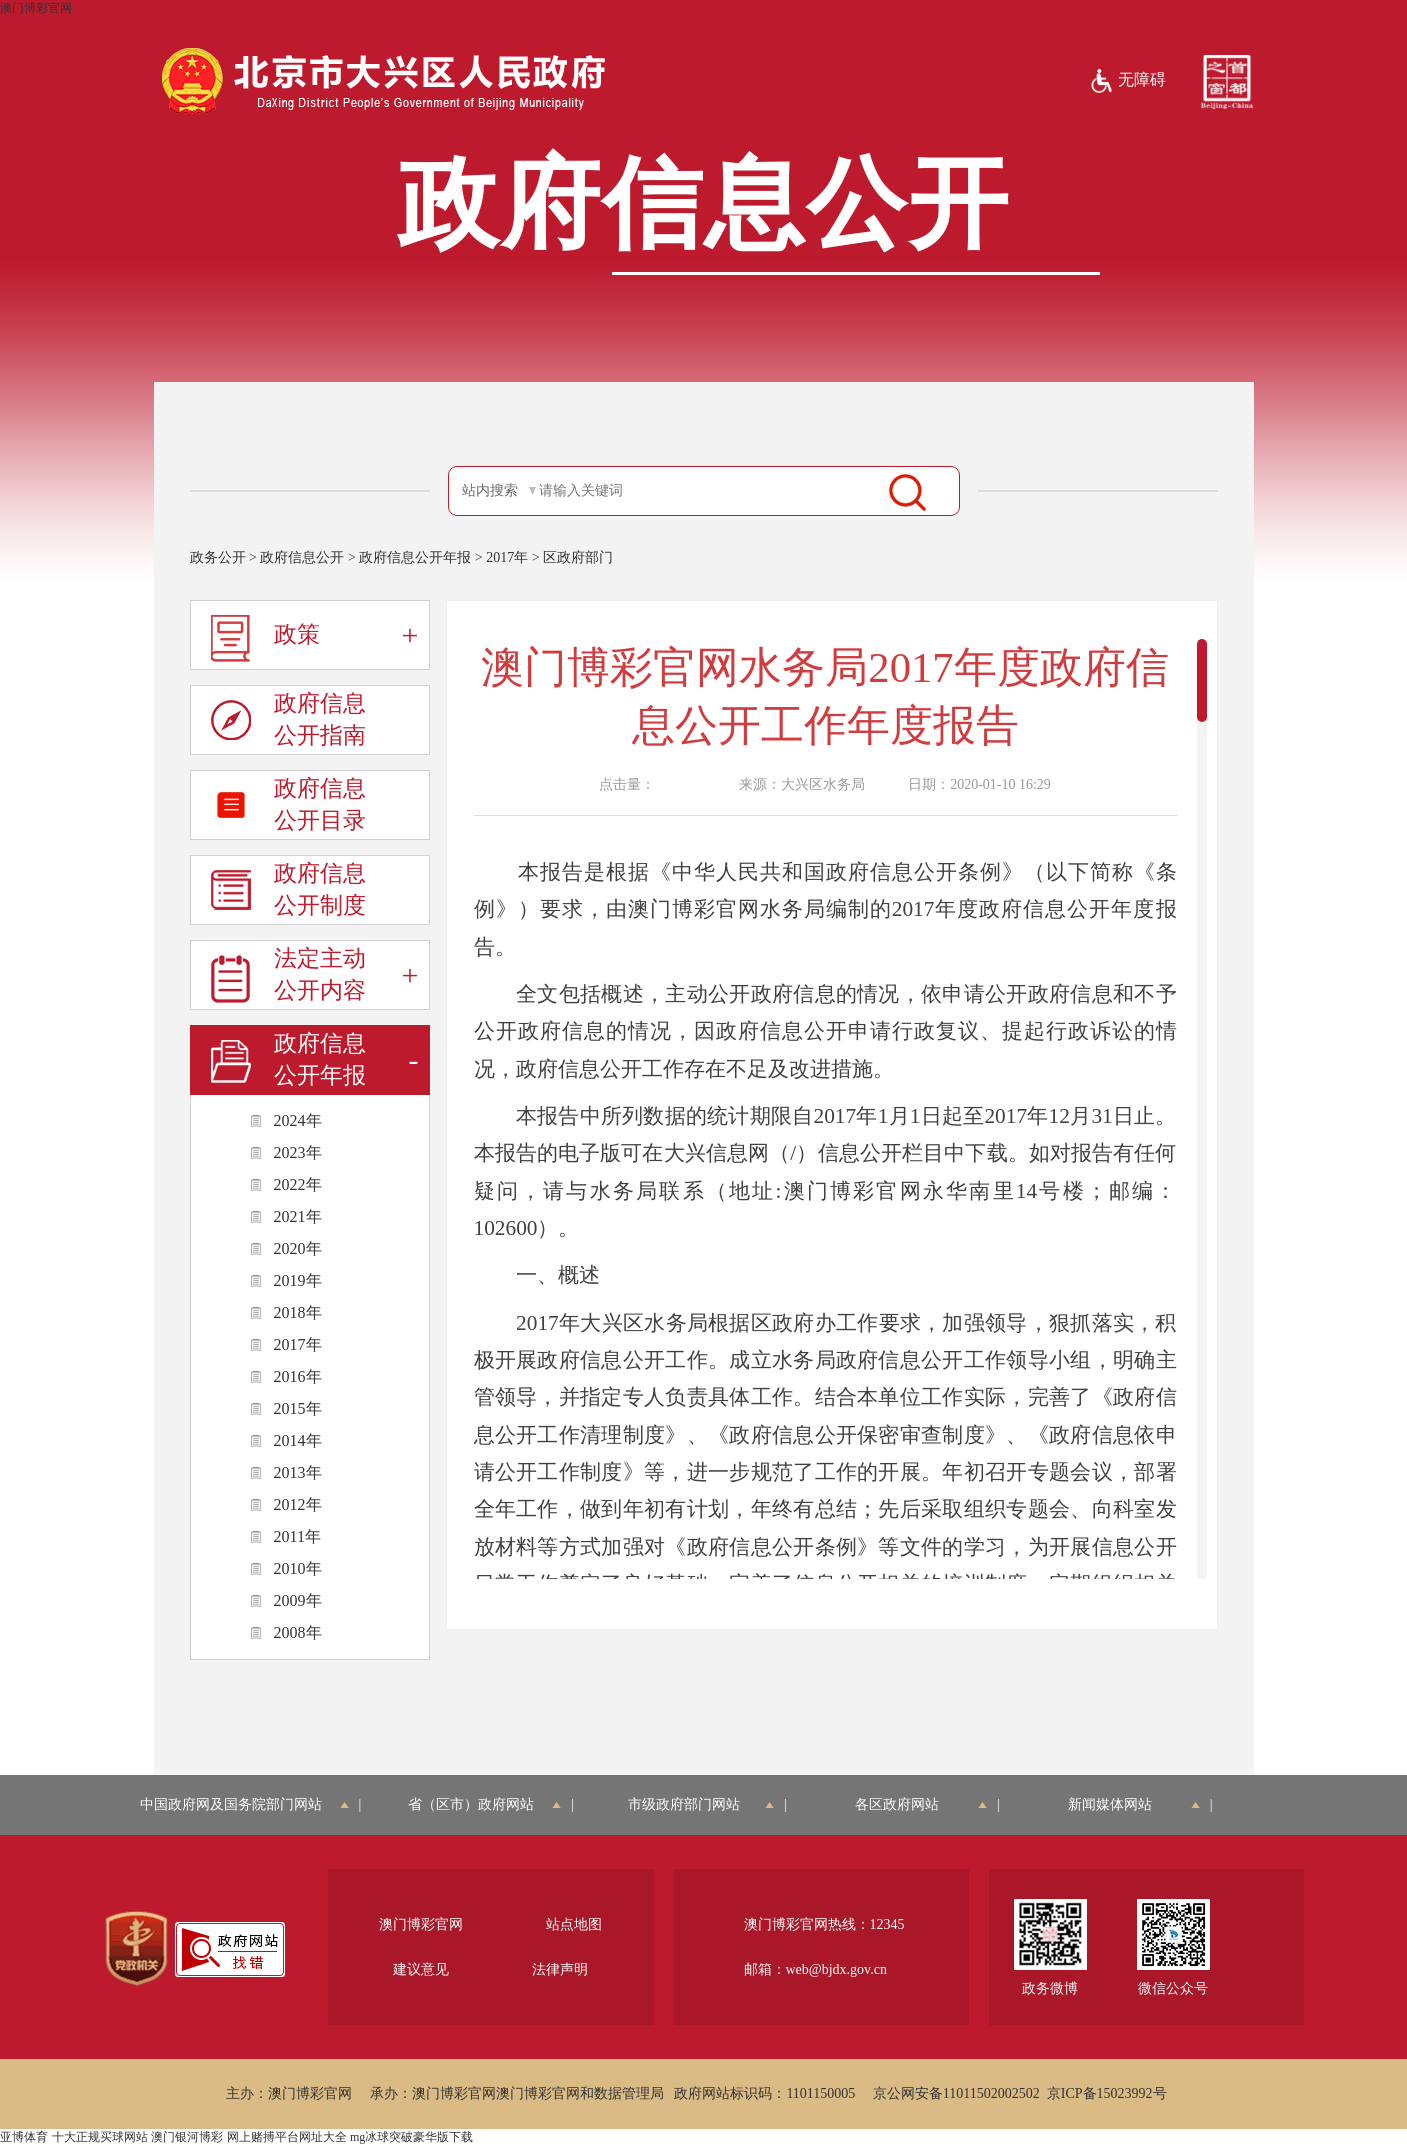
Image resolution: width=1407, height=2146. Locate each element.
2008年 (298, 1632)
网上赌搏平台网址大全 (287, 2137)
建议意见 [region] (421, 1969)
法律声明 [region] (560, 1969)
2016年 (298, 1376)
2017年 (507, 557)
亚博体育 (24, 2137)
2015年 (298, 1408)
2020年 (298, 1248)
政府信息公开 (302, 557)
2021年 (298, 1216)
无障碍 (1127, 81)
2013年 (298, 1472)
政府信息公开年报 (415, 557)
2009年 (298, 1600)
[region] (136, 1949)
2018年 (298, 1312)
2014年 (298, 1440)
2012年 (298, 1504)
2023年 (298, 1152)
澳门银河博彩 (187, 2137)
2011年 (297, 1536)
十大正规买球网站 (100, 2137)
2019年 (298, 1280)
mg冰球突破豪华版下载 (411, 2137)
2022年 (298, 1184)
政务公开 (218, 557)
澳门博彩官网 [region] (421, 1924)
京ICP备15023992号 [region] (1107, 2093)
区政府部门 (578, 557)
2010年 (298, 1568)
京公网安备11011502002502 (956, 2093)
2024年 (298, 1120)
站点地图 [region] (574, 1924)
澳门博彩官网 (36, 8)
